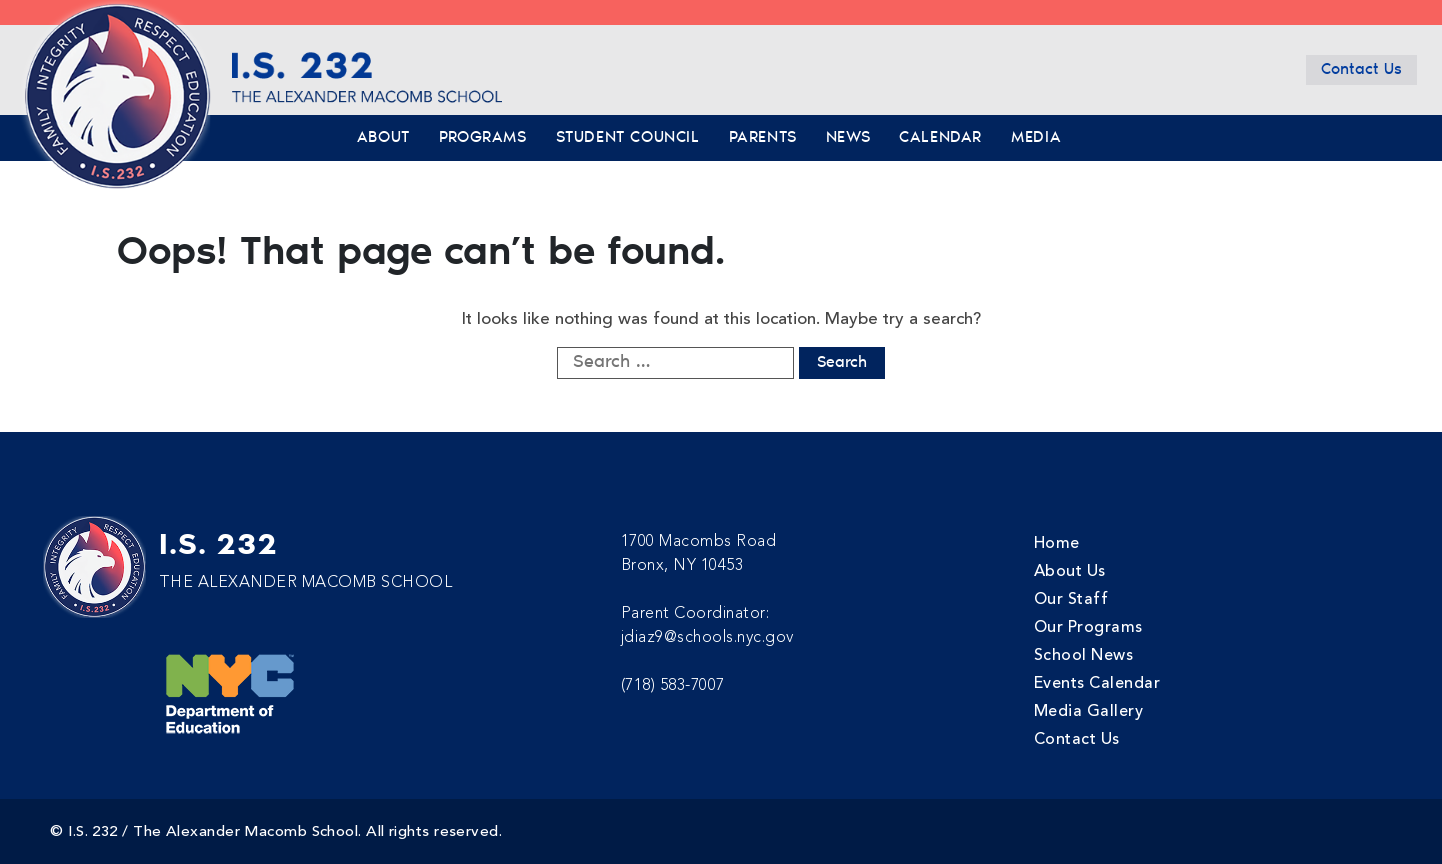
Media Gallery (1089, 711)
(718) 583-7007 (673, 685)
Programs (483, 138)
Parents (763, 138)
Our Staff (1071, 599)
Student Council (628, 138)
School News (1084, 655)
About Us (1070, 571)
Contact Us (1361, 70)
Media (1036, 138)
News (848, 138)
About (383, 138)
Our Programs (1088, 627)
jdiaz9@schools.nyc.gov (707, 637)
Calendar (940, 138)
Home (1057, 543)
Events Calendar (1097, 683)
